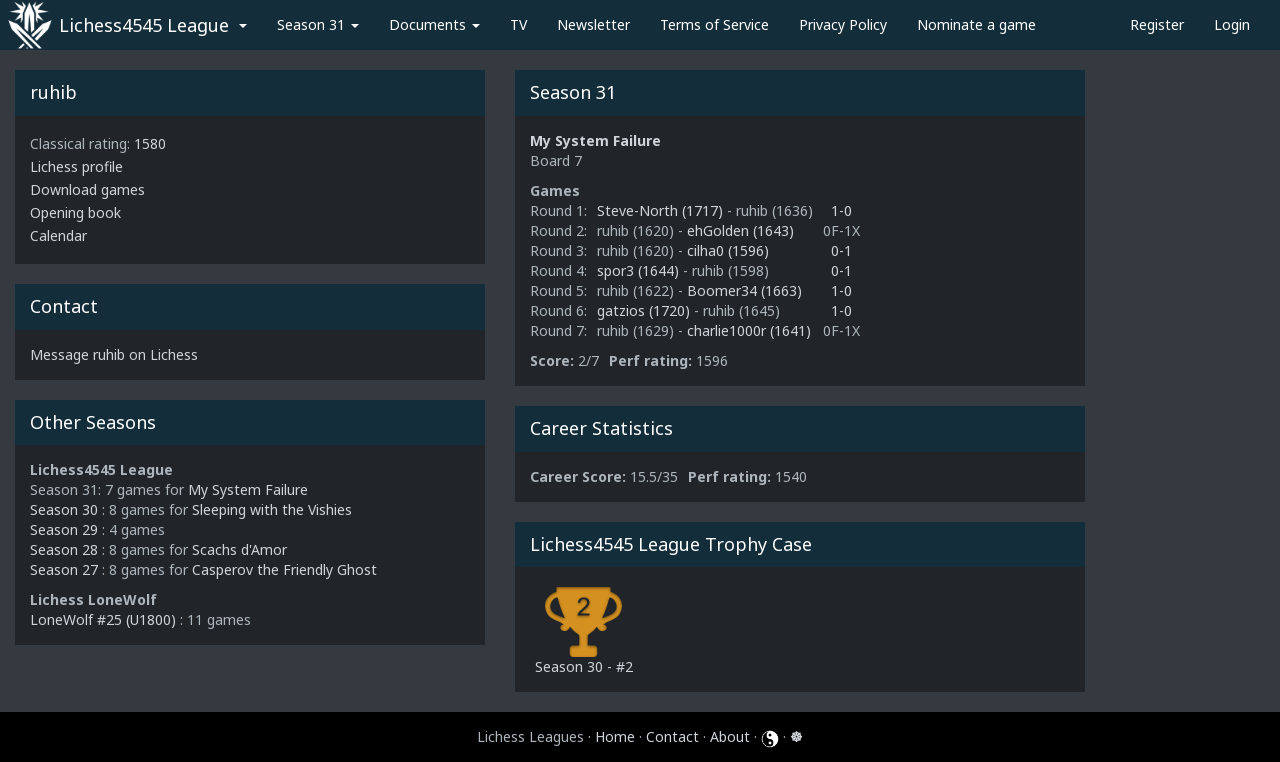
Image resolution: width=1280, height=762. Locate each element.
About (730, 736)
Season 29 (64, 529)
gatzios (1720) (645, 310)
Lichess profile (76, 166)
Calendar (58, 235)
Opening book (75, 212)
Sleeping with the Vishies (272, 509)
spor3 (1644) (640, 270)
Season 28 (64, 549)
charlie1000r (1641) (749, 330)
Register (1157, 24)
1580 (150, 143)
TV (518, 24)
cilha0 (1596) (728, 250)
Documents (434, 24)
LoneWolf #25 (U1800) (103, 619)
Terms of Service (714, 24)
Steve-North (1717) (662, 210)
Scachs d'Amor (239, 549)
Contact (672, 736)
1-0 (841, 210)
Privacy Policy (843, 24)
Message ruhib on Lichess (114, 354)
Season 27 (64, 569)
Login (1232, 24)
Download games (87, 189)
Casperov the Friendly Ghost (284, 569)
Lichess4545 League (144, 25)
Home (615, 736)
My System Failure (248, 489)
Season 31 (318, 24)
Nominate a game (976, 24)
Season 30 (64, 509)
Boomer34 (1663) (744, 290)
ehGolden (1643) (740, 230)
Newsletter (593, 24)
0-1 (841, 250)
